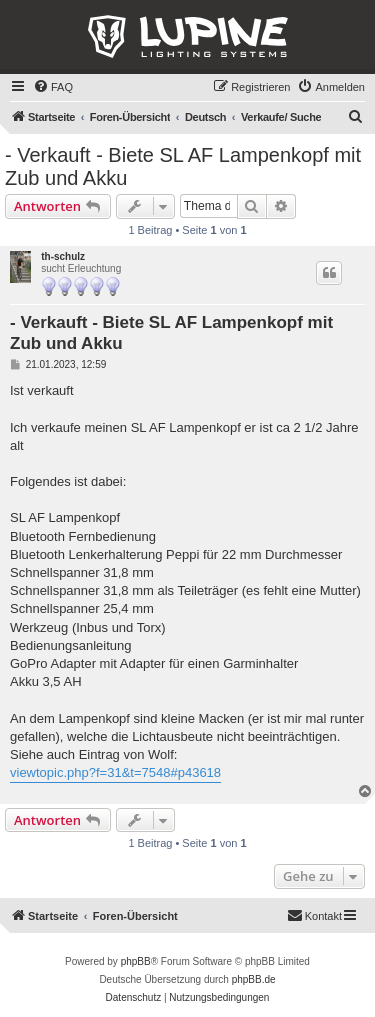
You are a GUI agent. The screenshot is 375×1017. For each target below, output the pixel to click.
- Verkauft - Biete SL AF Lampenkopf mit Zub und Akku (183, 166)
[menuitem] (53, 87)
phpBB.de (254, 979)
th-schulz (63, 256)
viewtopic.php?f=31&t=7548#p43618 (115, 772)
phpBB (136, 961)
